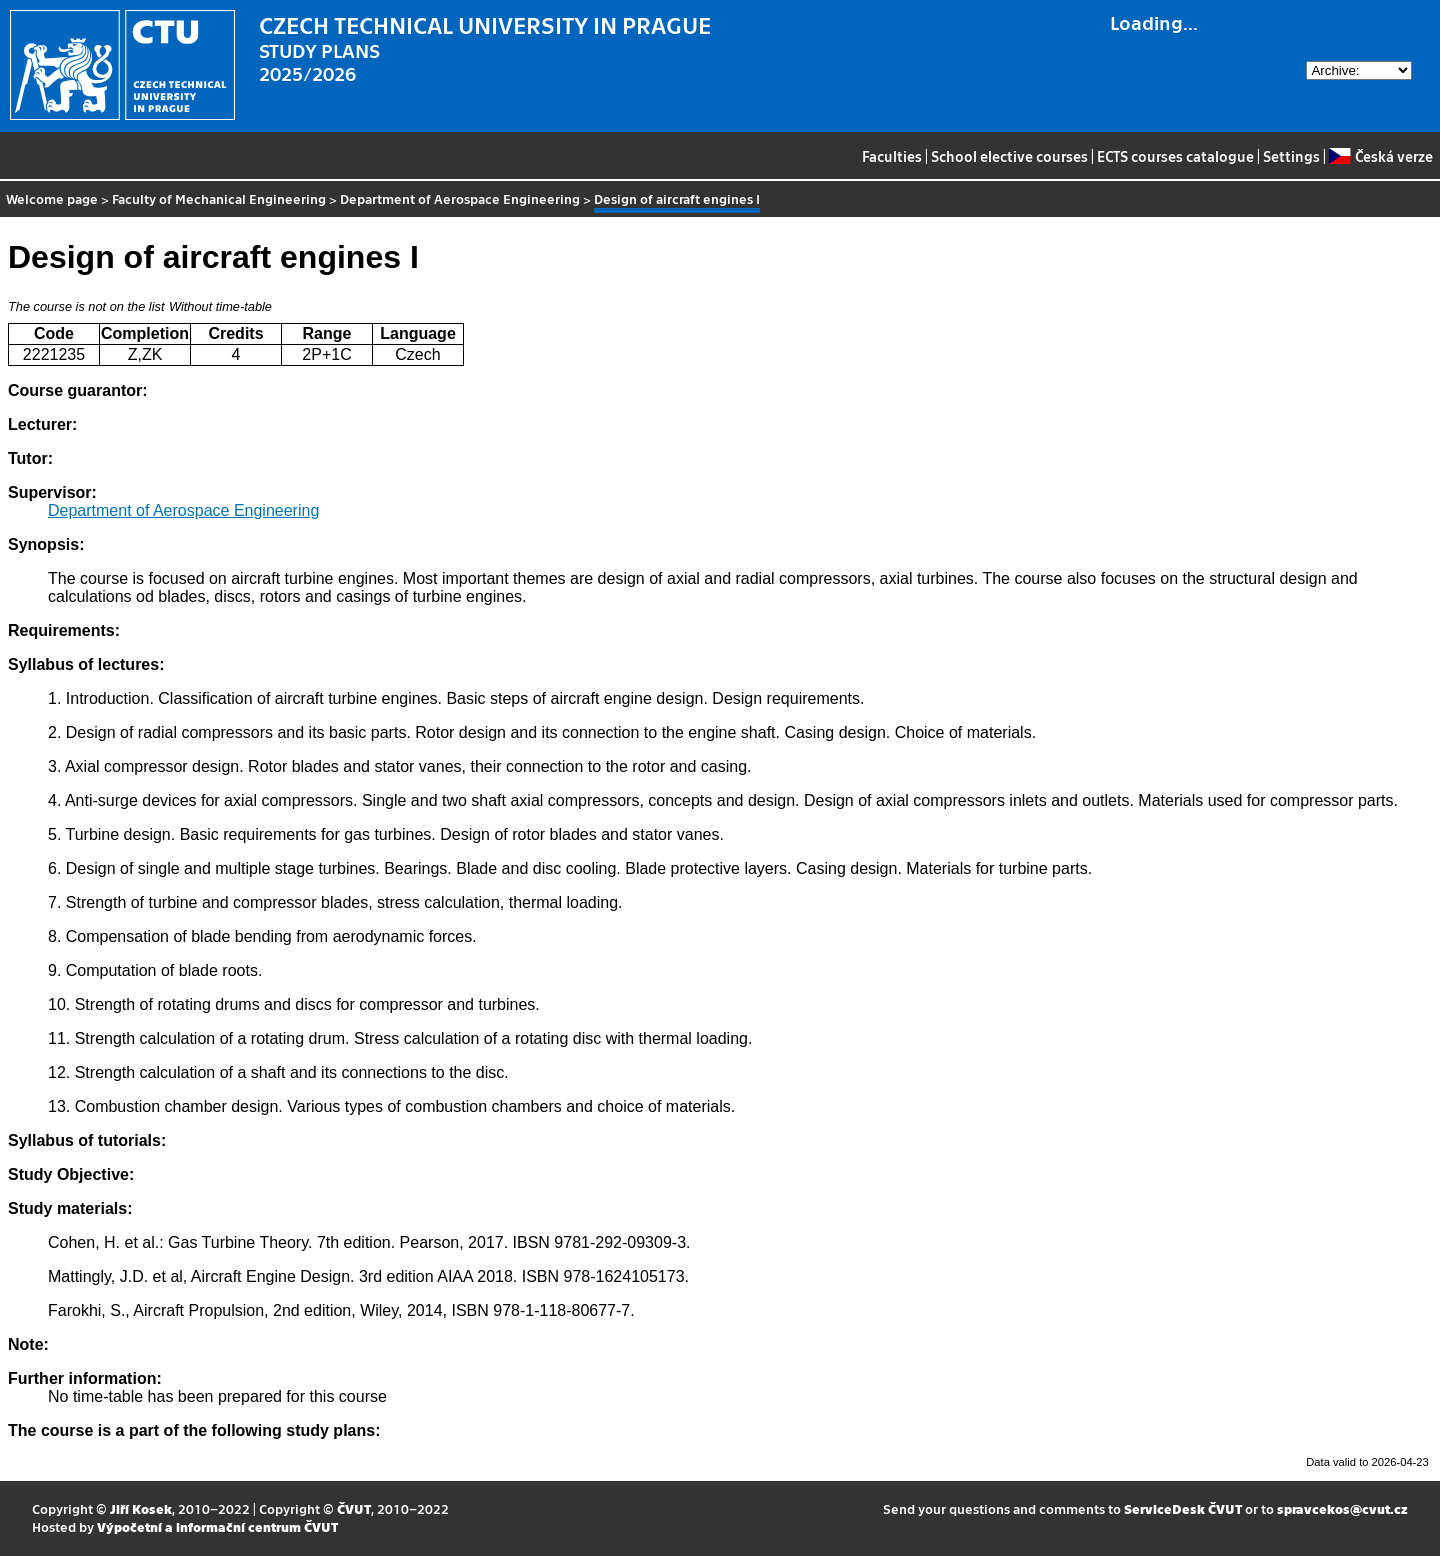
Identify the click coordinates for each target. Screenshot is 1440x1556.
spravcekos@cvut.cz (1342, 1508)
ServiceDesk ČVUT (1183, 1508)
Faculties (892, 156)
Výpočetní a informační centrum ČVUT (217, 1526)
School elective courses (1009, 156)
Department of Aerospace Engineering (460, 198)
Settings (1291, 156)
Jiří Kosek (141, 1508)
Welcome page (52, 198)
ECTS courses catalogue (1175, 156)
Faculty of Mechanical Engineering (219, 198)
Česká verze (1380, 156)
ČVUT (354, 1508)
